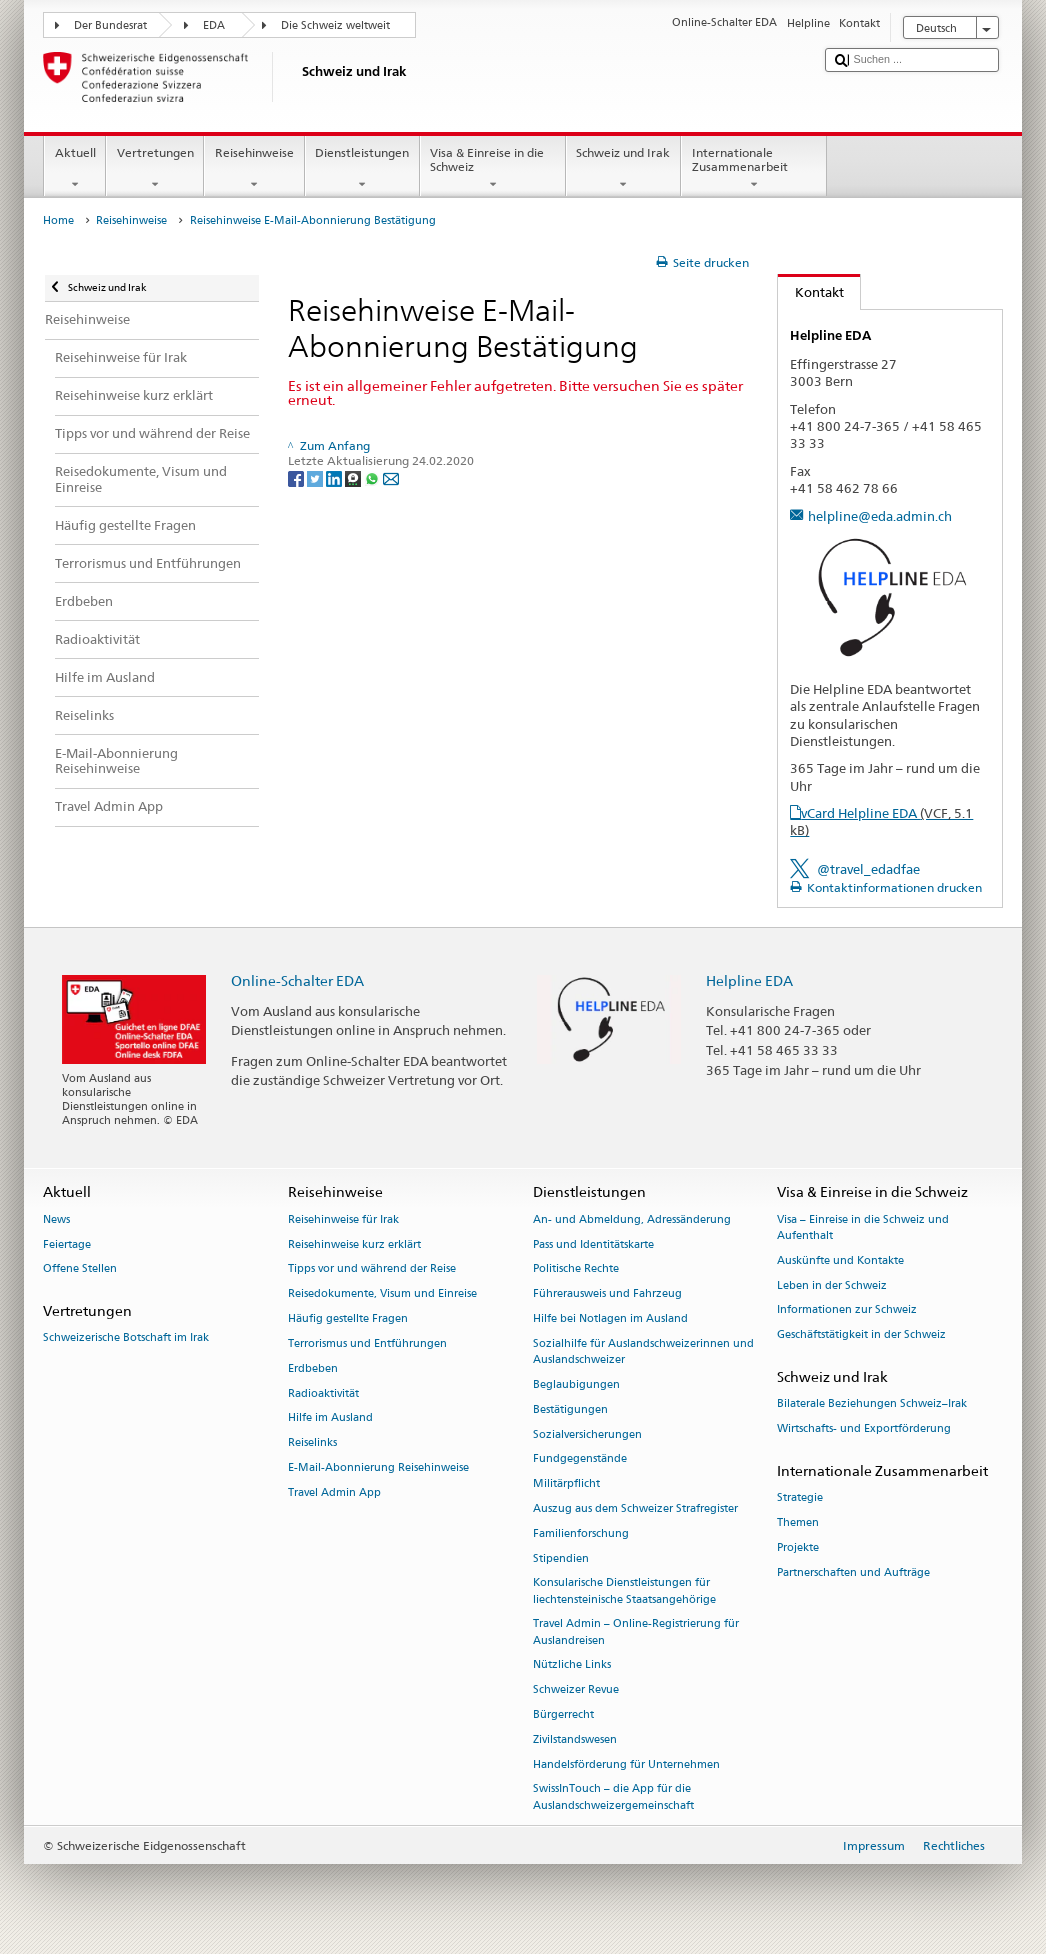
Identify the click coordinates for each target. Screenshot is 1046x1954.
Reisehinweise (254, 169)
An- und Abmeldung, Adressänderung (632, 1219)
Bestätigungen (570, 1409)
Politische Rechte (576, 1269)
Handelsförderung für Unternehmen (626, 1764)
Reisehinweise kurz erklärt (354, 1244)
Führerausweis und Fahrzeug (607, 1294)
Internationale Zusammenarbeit (754, 169)
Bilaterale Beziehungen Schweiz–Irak (872, 1404)
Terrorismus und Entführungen (367, 1343)
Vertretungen (155, 169)
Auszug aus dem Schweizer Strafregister (635, 1508)
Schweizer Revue (576, 1690)
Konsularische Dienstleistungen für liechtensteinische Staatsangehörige (624, 1591)
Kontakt (811, 292)
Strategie (800, 1498)
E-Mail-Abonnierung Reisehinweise (378, 1467)
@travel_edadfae (868, 869)
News (56, 1219)
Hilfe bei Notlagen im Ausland (610, 1318)
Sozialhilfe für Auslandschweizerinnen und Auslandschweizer (643, 1351)
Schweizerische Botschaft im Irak (126, 1338)
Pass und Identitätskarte (593, 1244)
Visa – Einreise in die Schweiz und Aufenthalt (863, 1227)
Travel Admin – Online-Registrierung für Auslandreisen (636, 1632)
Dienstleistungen (362, 169)
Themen (798, 1522)
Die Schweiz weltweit (335, 25)
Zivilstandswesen (575, 1739)
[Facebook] (297, 477)
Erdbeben (313, 1368)
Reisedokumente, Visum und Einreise (382, 1294)
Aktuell (75, 169)
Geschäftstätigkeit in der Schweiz (861, 1335)
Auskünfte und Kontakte (840, 1260)
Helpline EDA (749, 980)
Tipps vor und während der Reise (372, 1269)
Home (58, 220)
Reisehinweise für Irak (343, 1219)
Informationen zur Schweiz (847, 1310)
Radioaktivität (323, 1393)
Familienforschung (581, 1533)
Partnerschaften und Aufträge (853, 1572)
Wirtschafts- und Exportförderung (864, 1428)
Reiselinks (312, 1443)
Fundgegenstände (580, 1459)
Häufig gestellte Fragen (348, 1318)
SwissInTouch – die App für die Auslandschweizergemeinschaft (613, 1797)
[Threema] (354, 477)
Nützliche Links (572, 1665)
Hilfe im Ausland (330, 1418)
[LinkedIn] (335, 477)
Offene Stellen (80, 1269)
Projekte (798, 1547)
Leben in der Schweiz (832, 1285)
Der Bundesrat (110, 25)
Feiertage (67, 1244)
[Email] (391, 477)
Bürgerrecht (563, 1714)
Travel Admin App (334, 1492)
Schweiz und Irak (623, 169)
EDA (214, 25)
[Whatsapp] (373, 477)
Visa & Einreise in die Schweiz (493, 169)
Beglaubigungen (576, 1384)
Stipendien (561, 1558)
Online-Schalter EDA (297, 980)
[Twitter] (316, 477)
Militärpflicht (566, 1484)
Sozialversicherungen (587, 1434)
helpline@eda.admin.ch (880, 516)
